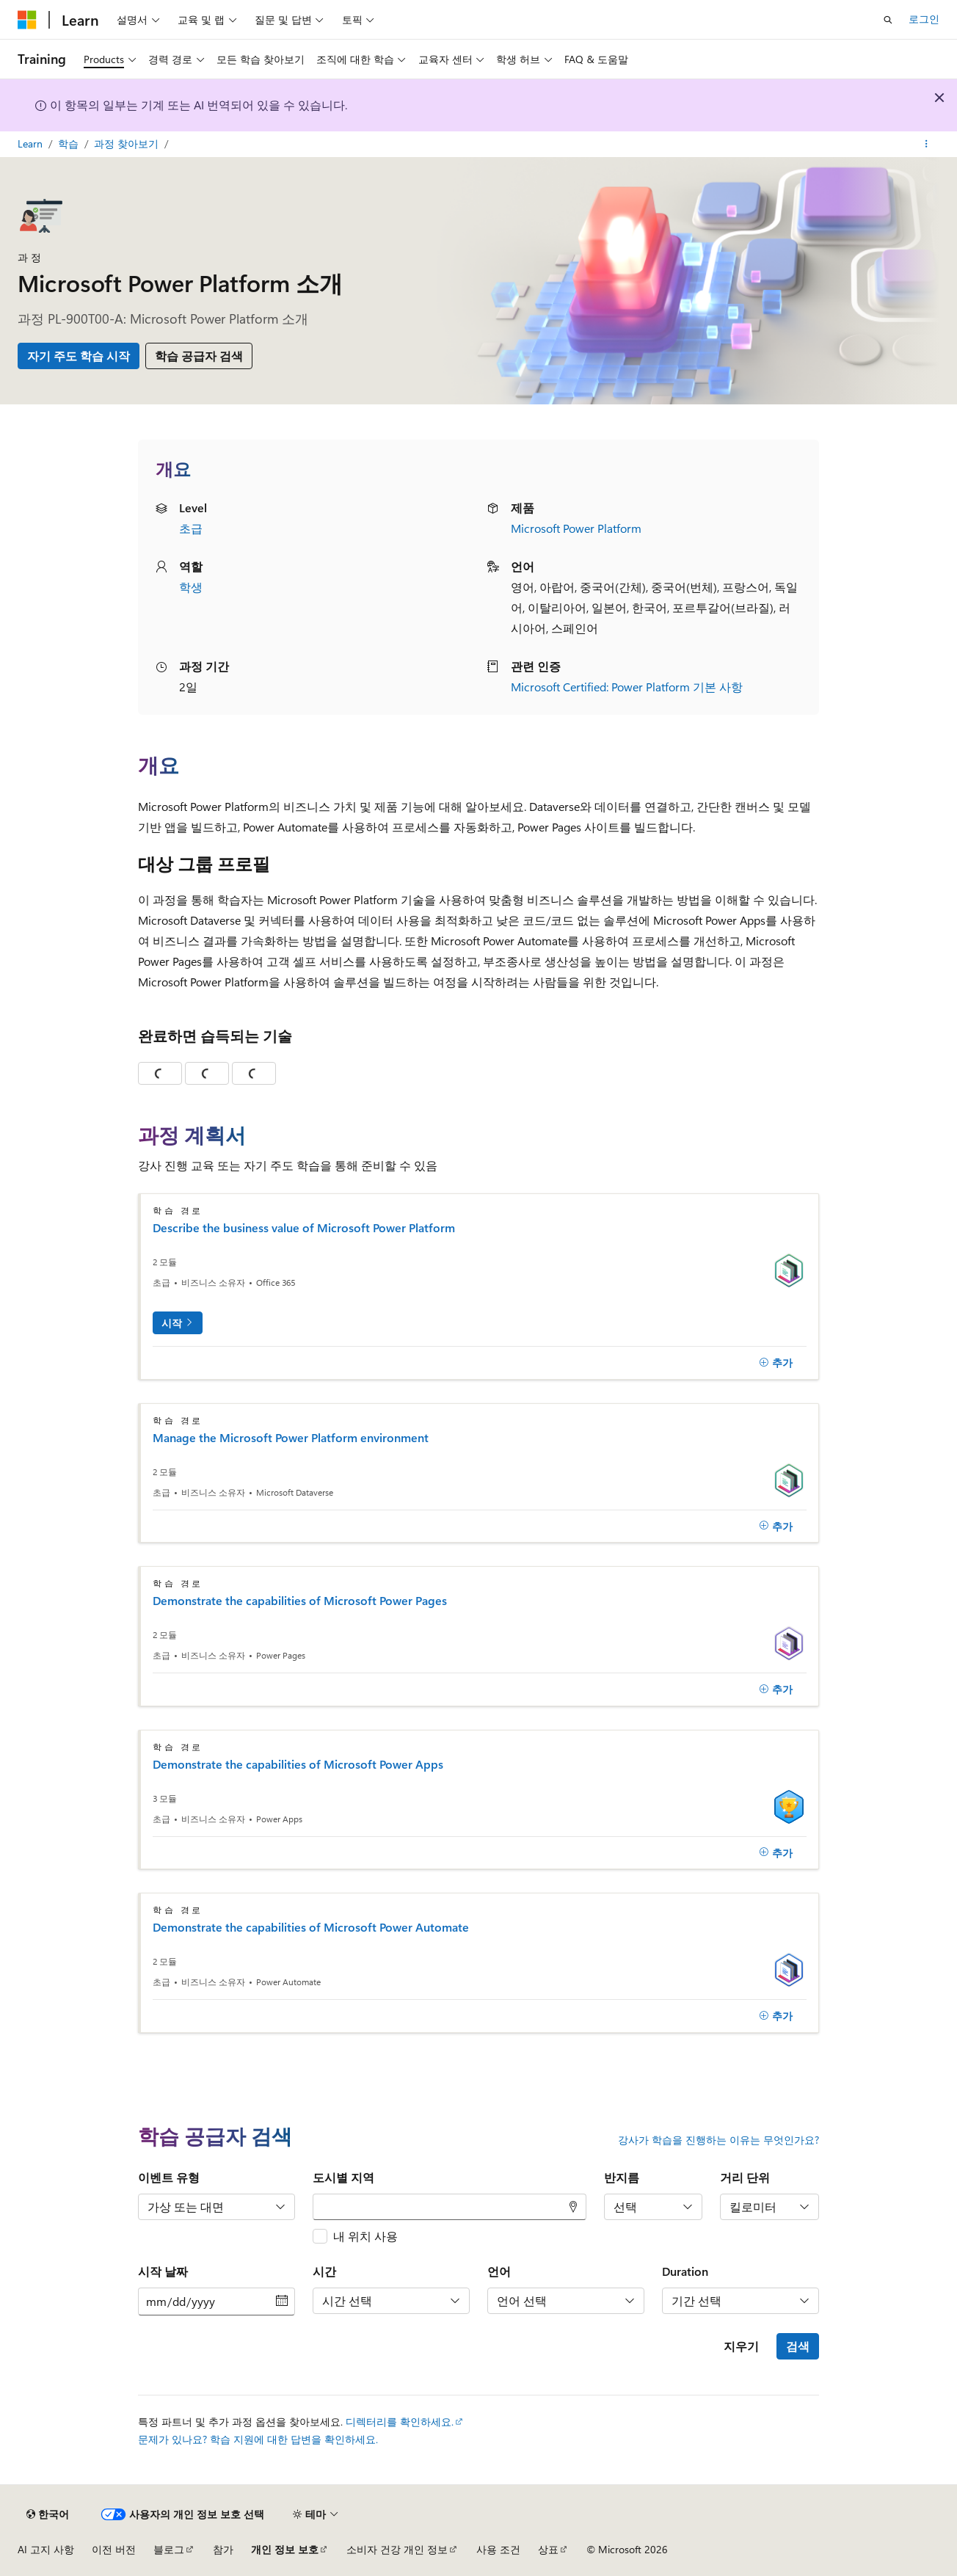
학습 (69, 143)
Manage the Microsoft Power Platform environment (291, 1437)
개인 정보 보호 (285, 2549)
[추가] (776, 1363)
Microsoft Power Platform (576, 528)
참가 (223, 2549)
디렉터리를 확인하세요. (400, 2421)
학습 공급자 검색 (199, 355)
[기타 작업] (926, 144)
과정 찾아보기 (127, 143)
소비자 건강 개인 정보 (397, 2549)
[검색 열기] (888, 20)
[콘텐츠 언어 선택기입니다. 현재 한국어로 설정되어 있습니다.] (48, 2514)
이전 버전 (114, 2549)
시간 (324, 2271)
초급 (191, 528)
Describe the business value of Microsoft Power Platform (304, 1227)
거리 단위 (745, 2177)
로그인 (924, 19)
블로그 (168, 2549)
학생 (191, 586)
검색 (797, 2346)
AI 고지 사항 (46, 2549)
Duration (685, 2271)
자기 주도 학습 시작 (78, 355)
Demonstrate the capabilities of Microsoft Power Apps (298, 1764)
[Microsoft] (27, 19)
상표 (548, 2549)
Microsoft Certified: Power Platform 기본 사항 (627, 686)
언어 (499, 2271)
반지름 (621, 2177)
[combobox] (449, 2207)
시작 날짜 (163, 2271)
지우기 (741, 2346)
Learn (32, 143)
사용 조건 (498, 2549)
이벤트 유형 (169, 2177)
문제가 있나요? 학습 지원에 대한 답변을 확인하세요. (258, 2439)
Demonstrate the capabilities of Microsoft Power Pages (300, 1600)
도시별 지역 (343, 2177)
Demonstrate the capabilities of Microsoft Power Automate (311, 1927)
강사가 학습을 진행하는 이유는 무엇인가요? (718, 2140)
